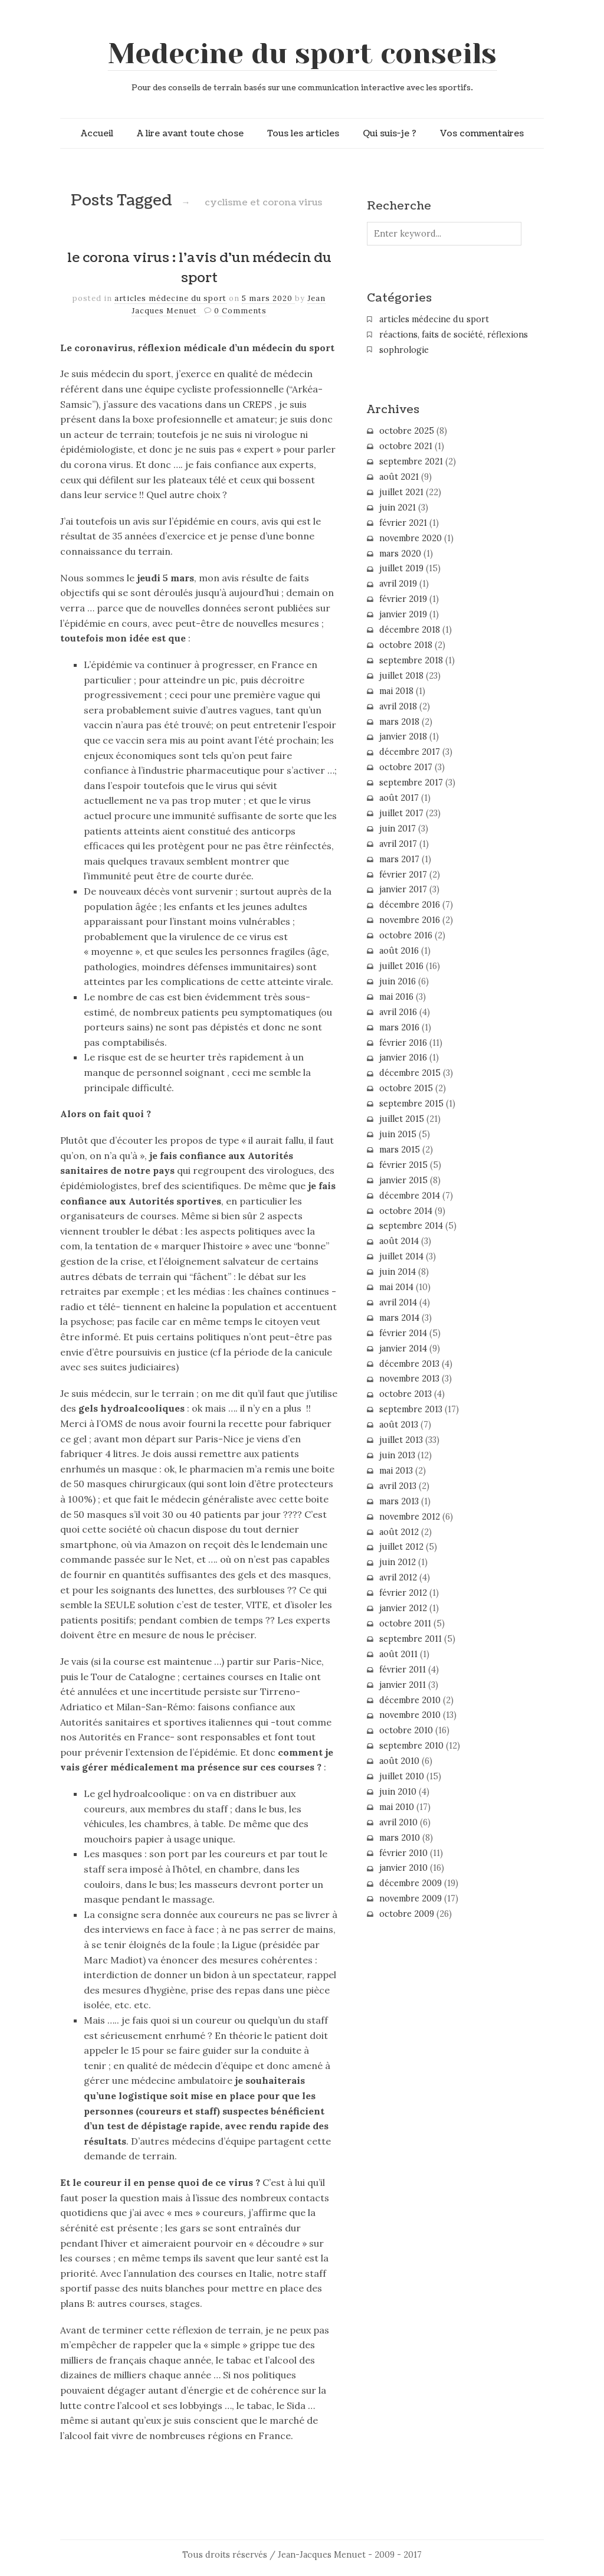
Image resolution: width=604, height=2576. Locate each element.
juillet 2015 (401, 1119)
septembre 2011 (410, 1639)
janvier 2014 (403, 1348)
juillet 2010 (401, 1776)
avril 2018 (398, 706)
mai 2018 (396, 691)
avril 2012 (398, 1577)
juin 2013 (397, 1455)
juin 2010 (397, 1791)
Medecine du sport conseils (302, 53)
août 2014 (399, 1241)
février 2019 (403, 599)
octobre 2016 (405, 935)
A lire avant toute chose (190, 133)
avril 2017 (398, 844)
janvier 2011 (402, 1685)
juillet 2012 (401, 1546)
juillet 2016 (401, 966)
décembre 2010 (410, 1700)
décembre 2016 (409, 904)
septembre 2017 (411, 782)
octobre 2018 (405, 645)
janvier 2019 (403, 614)
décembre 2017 (409, 752)
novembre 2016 (409, 920)
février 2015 (403, 1165)
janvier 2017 (403, 889)
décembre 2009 (410, 1883)
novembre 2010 (410, 1715)
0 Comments (240, 311)
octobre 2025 (406, 430)
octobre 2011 (405, 1623)
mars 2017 (399, 859)
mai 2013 (396, 1470)
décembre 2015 (410, 1073)
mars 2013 (399, 1501)
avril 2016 (398, 1012)
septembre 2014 (411, 1225)
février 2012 (403, 1593)
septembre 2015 (411, 1103)
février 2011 (402, 1669)
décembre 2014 (409, 1195)
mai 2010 (396, 1807)
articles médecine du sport (170, 298)
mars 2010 (399, 1837)
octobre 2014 (405, 1211)
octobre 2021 (405, 446)
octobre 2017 (405, 767)
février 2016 (403, 1042)
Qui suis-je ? (389, 133)
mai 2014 (396, 1287)
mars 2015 (399, 1149)
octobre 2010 (406, 1730)
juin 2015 (397, 1134)
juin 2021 (397, 507)
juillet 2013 (401, 1440)
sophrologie (404, 350)
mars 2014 (399, 1317)
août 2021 (399, 477)
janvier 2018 (403, 736)
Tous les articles (303, 133)
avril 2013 (397, 1486)
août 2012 (399, 1532)
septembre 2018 (411, 660)
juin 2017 (397, 828)
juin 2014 (397, 1271)
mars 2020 (400, 553)
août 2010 (399, 1761)
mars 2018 (399, 721)
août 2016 (399, 950)
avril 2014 (398, 1302)
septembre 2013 (410, 1409)
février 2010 (403, 1853)
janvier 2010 (403, 1868)
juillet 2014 (401, 1256)
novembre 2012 (409, 1516)
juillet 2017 (401, 813)
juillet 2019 (401, 568)
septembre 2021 (411, 461)
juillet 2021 (401, 492)
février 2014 (403, 1333)
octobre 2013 (405, 1394)
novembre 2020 (410, 538)
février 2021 (403, 523)
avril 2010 (398, 1822)
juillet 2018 (401, 675)
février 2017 (403, 874)
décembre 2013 (409, 1364)
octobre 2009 (406, 1914)
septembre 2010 (411, 1745)
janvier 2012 (403, 1608)
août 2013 (398, 1424)
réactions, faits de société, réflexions (453, 334)
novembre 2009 (410, 1898)
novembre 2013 (409, 1378)
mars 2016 (399, 1027)
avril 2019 (398, 583)
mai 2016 (396, 996)
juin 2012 (397, 1562)
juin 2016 (397, 981)
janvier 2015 (403, 1180)
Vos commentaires (482, 133)
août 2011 (398, 1654)
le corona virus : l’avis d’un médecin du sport (199, 267)
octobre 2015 (406, 1088)
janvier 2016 (403, 1057)
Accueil (97, 133)
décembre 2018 (409, 629)
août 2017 (399, 798)
